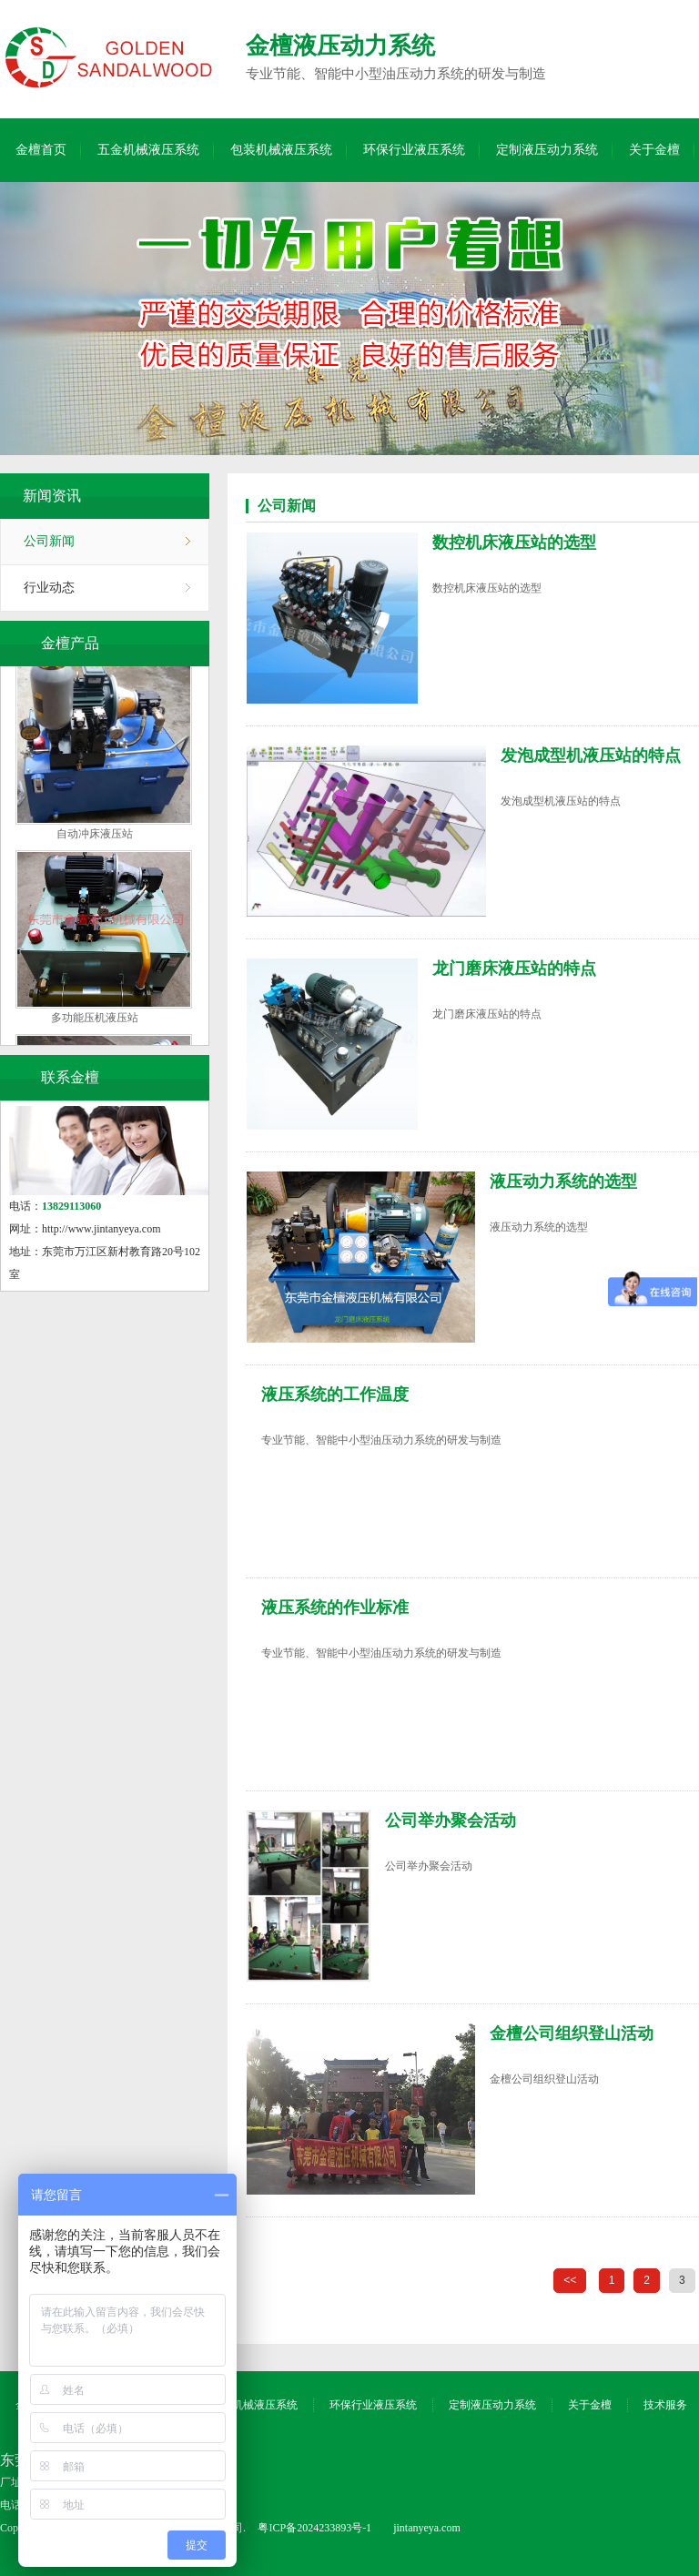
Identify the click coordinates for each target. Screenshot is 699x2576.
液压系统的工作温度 (335, 1394)
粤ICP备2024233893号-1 (314, 2527)
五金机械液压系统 (148, 150)
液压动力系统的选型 (563, 1181)
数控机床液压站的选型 (514, 542)
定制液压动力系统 (547, 150)
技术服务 (665, 2405)
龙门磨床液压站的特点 (514, 968)
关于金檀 (654, 150)
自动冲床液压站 (94, 841)
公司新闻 (49, 541)
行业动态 (49, 587)
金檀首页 (40, 150)
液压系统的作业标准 (335, 1607)
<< (569, 2280)
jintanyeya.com (427, 2527)
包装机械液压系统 (281, 150)
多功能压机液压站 (94, 1025)
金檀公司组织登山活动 (571, 2033)
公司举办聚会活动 (450, 1820)
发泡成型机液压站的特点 (591, 755)
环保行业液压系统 (414, 150)
